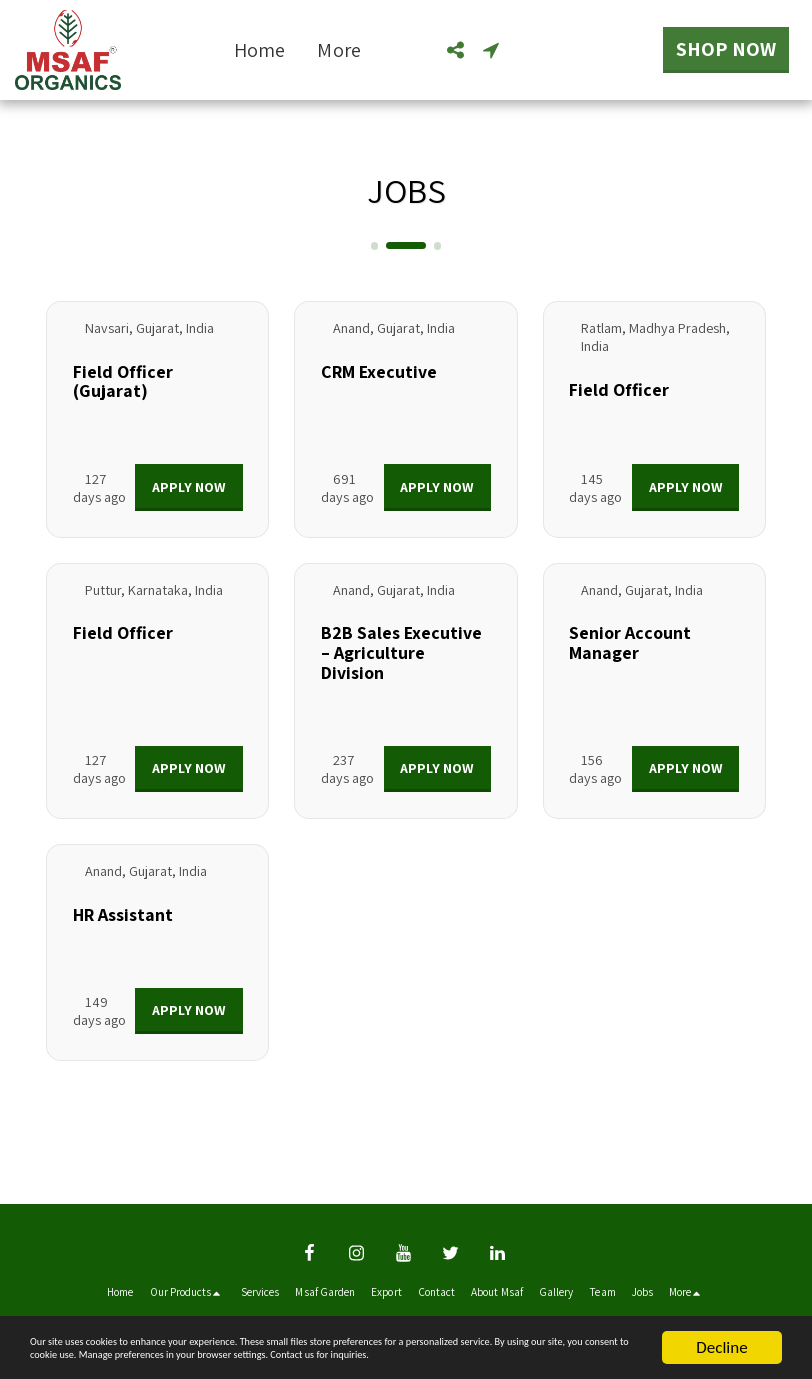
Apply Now (189, 486)
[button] (455, 50)
